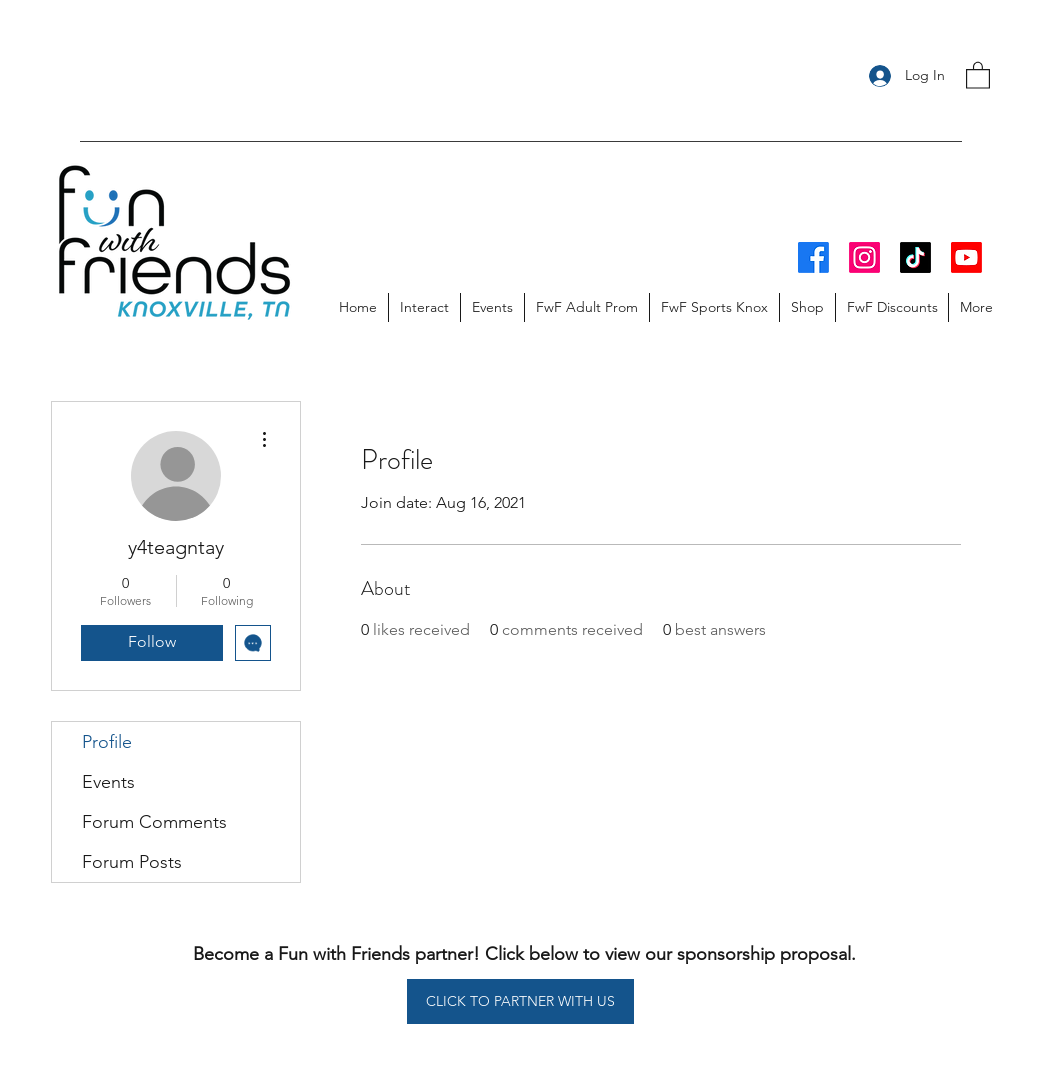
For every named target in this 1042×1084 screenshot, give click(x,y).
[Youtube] (966, 257)
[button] (978, 74)
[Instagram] (864, 257)
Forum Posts (132, 862)
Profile (107, 742)
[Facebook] (813, 257)
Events (108, 782)
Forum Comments (154, 822)
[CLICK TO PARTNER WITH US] (520, 1001)
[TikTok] (915, 257)
